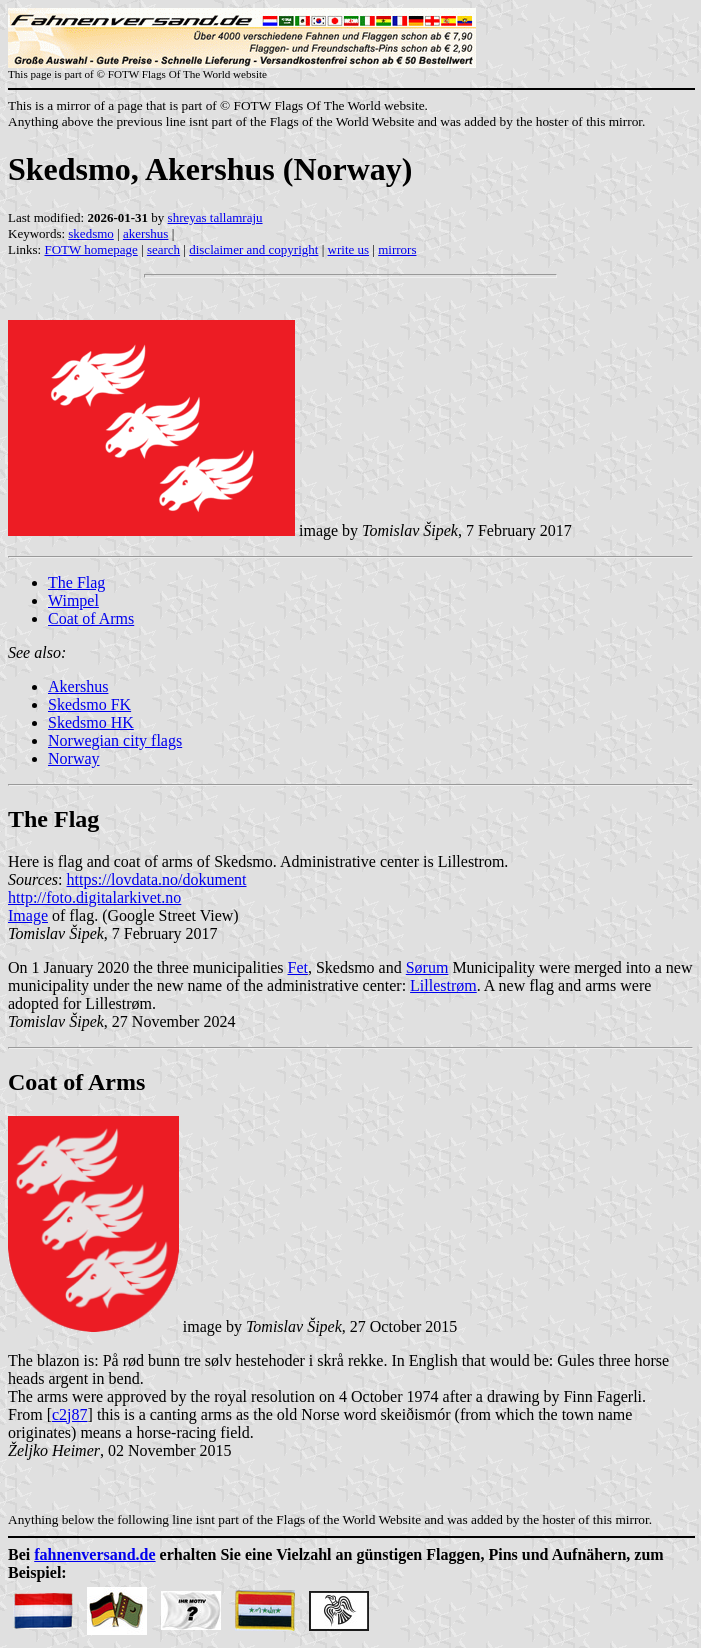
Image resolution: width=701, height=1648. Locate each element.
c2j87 (70, 1414)
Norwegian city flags (115, 740)
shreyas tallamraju (215, 217)
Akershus (78, 686)
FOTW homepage (90, 249)
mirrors (397, 249)
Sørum (427, 967)
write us (349, 249)
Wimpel (73, 600)
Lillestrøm (443, 985)
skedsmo (91, 233)
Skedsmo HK (91, 722)
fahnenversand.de (94, 1554)
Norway (74, 758)
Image (28, 915)
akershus (146, 233)
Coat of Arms (91, 618)
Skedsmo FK (89, 704)
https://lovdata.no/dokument (157, 879)
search (163, 249)
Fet (297, 967)
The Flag (76, 582)
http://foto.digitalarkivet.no (94, 897)
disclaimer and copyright (253, 249)
